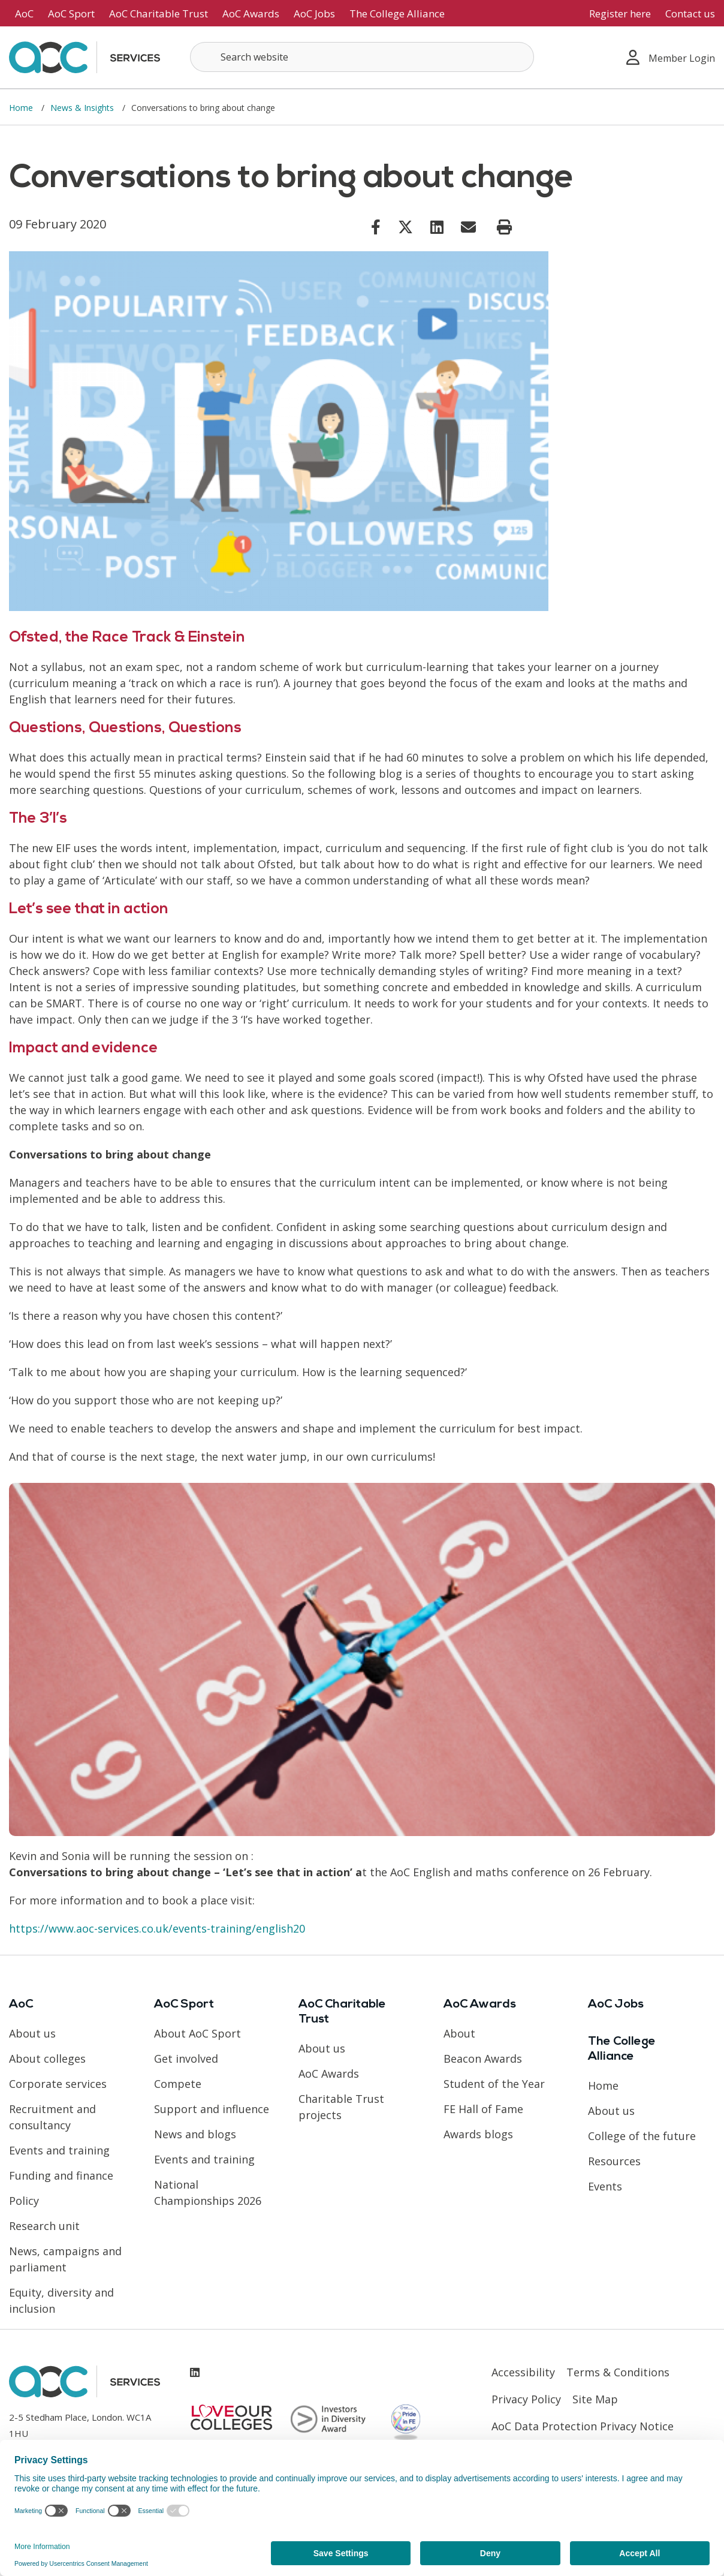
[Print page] (504, 227)
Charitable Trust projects (341, 2107)
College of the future (642, 2136)
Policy (24, 2200)
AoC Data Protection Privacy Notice (582, 2426)
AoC (24, 13)
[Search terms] (362, 57)
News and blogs (195, 2134)
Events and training (59, 2150)
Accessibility (523, 2372)
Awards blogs (478, 2134)
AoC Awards (250, 13)
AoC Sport (71, 13)
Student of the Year (494, 2084)
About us (32, 2033)
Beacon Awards (483, 2058)
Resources (614, 2161)
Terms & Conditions (617, 2372)
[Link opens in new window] (376, 226)
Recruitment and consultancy (52, 2117)
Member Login (670, 57)
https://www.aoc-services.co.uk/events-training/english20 (157, 1928)
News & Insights (83, 107)
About (459, 2033)
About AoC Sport (197, 2033)
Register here (620, 13)
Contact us (690, 13)
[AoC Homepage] (84, 56)
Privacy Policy (526, 2399)
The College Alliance (397, 13)
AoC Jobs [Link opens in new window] (314, 13)
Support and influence (211, 2109)
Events (605, 2186)
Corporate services (58, 2084)
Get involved (186, 2058)
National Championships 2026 (207, 2192)
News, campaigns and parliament (65, 2259)
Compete (177, 2084)
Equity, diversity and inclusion (61, 2300)
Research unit (44, 2226)
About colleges (47, 2058)
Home (22, 107)
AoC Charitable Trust (158, 13)
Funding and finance (61, 2175)
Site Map (595, 2399)
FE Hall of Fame (483, 2109)
